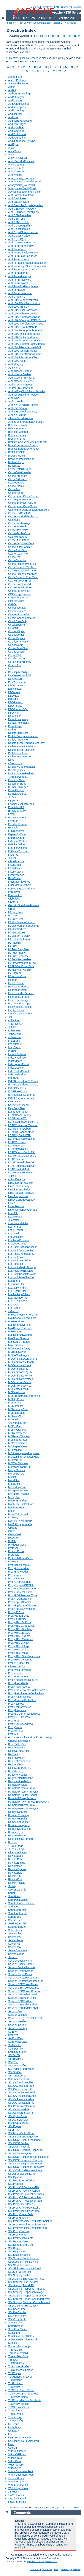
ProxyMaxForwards (19, 1669)
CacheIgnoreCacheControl (23, 496)
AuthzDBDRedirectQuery (22, 411)
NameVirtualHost (18, 1514)
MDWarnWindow (18, 1463)
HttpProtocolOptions (19, 1006)
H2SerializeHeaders (19, 959)
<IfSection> (14, 1033)
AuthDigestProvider (19, 235)
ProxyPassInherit (18, 1676)
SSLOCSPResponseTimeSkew (26, 2166)
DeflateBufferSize (18, 732)
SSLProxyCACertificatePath (24, 2190)
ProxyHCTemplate (18, 1615)
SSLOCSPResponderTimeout (25, 2160)
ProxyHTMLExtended (20, 1639)
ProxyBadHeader (18, 1571)
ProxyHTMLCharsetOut (21, 1625)
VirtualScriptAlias (18, 2481)
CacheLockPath (17, 526)
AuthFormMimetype (19, 276)
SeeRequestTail (17, 1923)
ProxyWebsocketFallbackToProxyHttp (30, 1737)
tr (69, 35)
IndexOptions (16, 1067)
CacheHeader (16, 492)
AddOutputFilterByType (21, 140)
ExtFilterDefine (16, 844)
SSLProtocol (15, 2183)
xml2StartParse (17, 2501)
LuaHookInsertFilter (19, 1260)
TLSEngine (14, 2373)
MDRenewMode (17, 1433)
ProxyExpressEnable (20, 1592)
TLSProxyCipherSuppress (23, 2393)
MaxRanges (15, 1331)
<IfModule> (14, 1030)
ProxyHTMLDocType (20, 1629)
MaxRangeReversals (20, 1328)
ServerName (15, 1940)
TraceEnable (15, 2413)
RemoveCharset (17, 1811)
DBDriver (13, 712)
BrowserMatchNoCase (21, 458)
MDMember (15, 1402)
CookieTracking (17, 658)
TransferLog (15, 2417)
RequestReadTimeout (21, 1838)
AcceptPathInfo (17, 80)
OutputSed (14, 1534)
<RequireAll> (15, 1845)
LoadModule (15, 1216)
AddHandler (15, 114)
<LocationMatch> (18, 1223)
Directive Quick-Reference (23, 58)
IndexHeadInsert (17, 1057)
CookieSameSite (18, 648)
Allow (11, 154)
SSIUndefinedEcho (19, 2079)
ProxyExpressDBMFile (21, 1585)
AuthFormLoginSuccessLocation (27, 266)
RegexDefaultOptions (20, 1778)
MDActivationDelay (19, 1348)
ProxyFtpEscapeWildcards (23, 1605)
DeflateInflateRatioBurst (22, 746)
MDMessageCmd (18, 1409)
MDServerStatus (17, 1443)
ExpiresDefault (16, 837)
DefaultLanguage (18, 719)
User (11, 2444)
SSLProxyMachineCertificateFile (27, 2224)
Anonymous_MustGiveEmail (24, 181)
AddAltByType (16, 97)
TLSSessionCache (19, 2407)
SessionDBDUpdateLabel (23, 2008)
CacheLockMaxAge (19, 523)
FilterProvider (16, 874)
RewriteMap (15, 1865)
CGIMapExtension (18, 597)
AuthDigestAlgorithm (20, 225)
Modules (34, 7)
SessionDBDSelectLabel (22, 2004)
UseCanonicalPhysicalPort (23, 2441)
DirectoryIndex (16, 770)
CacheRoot (14, 556)
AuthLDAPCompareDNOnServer (27, 320)
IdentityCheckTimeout (20, 1013)
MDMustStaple (16, 1412)
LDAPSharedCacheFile (21, 1152)
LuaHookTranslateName (22, 1274)
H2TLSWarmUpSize (20, 969)
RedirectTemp (16, 1764)
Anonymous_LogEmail (21, 178)
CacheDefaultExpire (19, 469)
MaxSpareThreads (19, 1341)
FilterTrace (14, 878)
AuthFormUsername (20, 293)
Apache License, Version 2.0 (42, 2561)
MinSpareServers (18, 1490)
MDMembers (15, 1405)
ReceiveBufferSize (19, 1750)
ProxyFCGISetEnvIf (19, 1598)
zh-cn (77, 35)
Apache (10, 22)
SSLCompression (18, 2119)
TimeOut (13, 2359)
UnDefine (13, 2424)
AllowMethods (16, 164)
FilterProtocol (15, 871)
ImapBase (14, 1040)
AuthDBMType (16, 218)
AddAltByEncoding (19, 93)
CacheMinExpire (17, 536)
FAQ (56, 7)
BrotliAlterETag (17, 438)
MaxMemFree (16, 1321)
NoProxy (13, 1517)
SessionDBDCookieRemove (24, 1991)
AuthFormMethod (18, 272)
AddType (13, 144)
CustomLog (15, 665)
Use (10, 2434)
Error (11, 813)
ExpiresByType (17, 834)
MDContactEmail (18, 1388)
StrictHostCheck (17, 2329)
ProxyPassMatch (18, 1683)
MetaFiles (14, 1480)
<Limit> (12, 1175)
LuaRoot (13, 1304)
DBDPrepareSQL (18, 709)
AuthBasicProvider (19, 201)
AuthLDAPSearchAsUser (22, 350)
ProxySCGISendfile (19, 1717)
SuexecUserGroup (19, 2346)
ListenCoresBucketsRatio (22, 1209)
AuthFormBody (17, 249)
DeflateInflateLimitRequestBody (26, 742)
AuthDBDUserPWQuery (22, 208)
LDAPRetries (15, 1145)
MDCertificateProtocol (21, 1378)
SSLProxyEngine (18, 2217)
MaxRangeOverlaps (19, 1324)
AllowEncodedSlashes (21, 161)
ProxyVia (13, 1733)
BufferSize (14, 465)
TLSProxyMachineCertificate (24, 2400)
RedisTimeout (16, 1771)
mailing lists (22, 2547)
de (35, 35)
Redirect (13, 1754)
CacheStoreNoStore (19, 587)
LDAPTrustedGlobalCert (22, 1165)
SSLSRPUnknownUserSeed (24, 2268)
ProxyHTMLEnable (19, 1632)
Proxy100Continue (19, 1564)
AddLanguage (16, 130)
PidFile (12, 1541)
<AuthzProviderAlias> (20, 418)
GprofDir (13, 901)
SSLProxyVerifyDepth (20, 2237)
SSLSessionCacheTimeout (23, 2258)
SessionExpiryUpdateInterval (25, 2018)
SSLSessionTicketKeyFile (23, 2261)
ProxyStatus (15, 1727)
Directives (47, 7)
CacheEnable (16, 485)
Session (13, 1957)
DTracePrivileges (18, 787)
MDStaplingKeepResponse (23, 1453)
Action (11, 86)
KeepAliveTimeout (18, 1105)
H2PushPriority (17, 952)
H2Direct (13, 915)
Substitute (14, 2332)
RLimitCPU (14, 1876)
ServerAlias (15, 1933)
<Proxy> (13, 1561)
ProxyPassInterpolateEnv (22, 1679)
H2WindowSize (17, 976)
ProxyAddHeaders (18, 1568)
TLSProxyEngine (18, 2396)
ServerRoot (14, 1947)
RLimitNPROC (16, 1882)
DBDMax (13, 695)
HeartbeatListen (17, 989)
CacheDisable (16, 482)
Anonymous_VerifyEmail (22, 188)
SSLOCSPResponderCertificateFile (28, 2156)
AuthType (13, 397)
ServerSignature (17, 1950)
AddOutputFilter (17, 137)
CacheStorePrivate (19, 590)
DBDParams (15, 702)
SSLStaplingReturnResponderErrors (29, 2298)
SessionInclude (17, 2024)
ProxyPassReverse (19, 1686)
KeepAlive (14, 1101)
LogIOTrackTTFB (18, 1229)
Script (11, 1892)
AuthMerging (15, 364)
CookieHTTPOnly (18, 641)
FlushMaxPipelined (19, 881)
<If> (10, 1017)
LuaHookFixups (17, 1257)
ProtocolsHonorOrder (20, 1558)
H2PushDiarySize (18, 949)
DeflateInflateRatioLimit (21, 749)
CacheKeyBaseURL (19, 513)
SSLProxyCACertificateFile (23, 2187)
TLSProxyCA (15, 2386)
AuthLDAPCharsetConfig (22, 313)
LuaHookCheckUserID (21, 1253)
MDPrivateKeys (17, 1429)
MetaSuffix (14, 1483)
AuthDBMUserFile (18, 222)
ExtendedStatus (17, 841)
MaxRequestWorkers (20, 1334)
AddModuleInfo (17, 134)
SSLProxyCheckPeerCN (22, 2204)
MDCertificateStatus (19, 1382)
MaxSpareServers (18, 1338)
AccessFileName (18, 83)
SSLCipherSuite (17, 2116)
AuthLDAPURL (17, 360)
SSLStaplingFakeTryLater (23, 2282)
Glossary (65, 7)
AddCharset (15, 100)
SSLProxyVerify (17, 2234)
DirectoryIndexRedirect (21, 773)
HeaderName (16, 983)
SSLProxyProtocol (18, 2231)
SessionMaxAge (17, 2028)
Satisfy (12, 1886)
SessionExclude (17, 2014)
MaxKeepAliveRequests (22, 1317)
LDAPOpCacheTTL (19, 1135)
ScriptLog (13, 1906)
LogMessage (15, 1236)
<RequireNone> (17, 1852)
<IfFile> (12, 1027)
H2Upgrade (15, 972)
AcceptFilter (15, 76)
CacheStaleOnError (19, 580)
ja (58, 35)
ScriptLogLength (17, 1913)
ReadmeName (16, 1747)
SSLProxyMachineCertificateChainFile (30, 2221)
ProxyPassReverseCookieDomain (27, 1690)
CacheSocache (17, 560)
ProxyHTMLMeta (18, 1652)
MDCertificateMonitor (20, 1375)
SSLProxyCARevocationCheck (26, 2194)
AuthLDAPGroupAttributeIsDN (25, 330)
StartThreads (15, 2325)
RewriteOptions (17, 1869)
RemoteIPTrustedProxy (21, 1804)
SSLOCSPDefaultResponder (25, 2139)
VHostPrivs (14, 2461)
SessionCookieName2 (21, 1963)
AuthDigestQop (17, 239)
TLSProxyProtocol (18, 2403)
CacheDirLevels (17, 479)
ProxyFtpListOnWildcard (22, 1608)
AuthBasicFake (17, 198)
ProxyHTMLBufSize (19, 1622)
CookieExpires (16, 638)
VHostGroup (15, 2457)
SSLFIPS (13, 2129)
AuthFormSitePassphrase (23, 286)
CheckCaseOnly (17, 621)
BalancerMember (18, 431)
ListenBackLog (16, 1206)
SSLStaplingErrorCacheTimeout (26, 2278)
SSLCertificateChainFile (22, 2106)
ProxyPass (14, 1673)
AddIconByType (17, 124)
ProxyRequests (17, 1710)
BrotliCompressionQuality (23, 445)
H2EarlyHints (15, 918)
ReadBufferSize (17, 1744)
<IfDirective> (15, 1023)
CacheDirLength (17, 475)
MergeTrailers (16, 1473)
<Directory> (15, 763)
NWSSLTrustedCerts (20, 1521)
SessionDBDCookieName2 (23, 1987)
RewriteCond (15, 1859)
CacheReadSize (17, 550)
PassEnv (13, 1537)
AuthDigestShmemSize (21, 242)
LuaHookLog (15, 1263)
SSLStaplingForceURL (21, 2285)
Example (13, 827)
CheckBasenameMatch (21, 617)
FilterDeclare (15, 868)
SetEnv (12, 2031)
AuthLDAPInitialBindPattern (24, 337)
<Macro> (13, 1311)
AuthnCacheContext (19, 371)
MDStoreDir (15, 1460)
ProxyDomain (16, 1578)
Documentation (41, 22)
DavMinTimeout (17, 682)
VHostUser (14, 2467)
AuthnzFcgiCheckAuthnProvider (26, 391)
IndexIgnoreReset (18, 1064)
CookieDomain (16, 634)
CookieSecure (16, 651)
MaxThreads (15, 1345)
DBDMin (13, 699)
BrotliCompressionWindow (23, 448)
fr (53, 35)
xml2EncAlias (16, 2495)
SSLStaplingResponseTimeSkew (27, 2295)
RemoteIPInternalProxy (21, 1788)
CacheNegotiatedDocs (21, 543)
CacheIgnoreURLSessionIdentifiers (28, 509)
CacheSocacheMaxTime (22, 567)
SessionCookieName (20, 1960)
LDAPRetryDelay (18, 1148)
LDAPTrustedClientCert (21, 1162)
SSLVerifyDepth (17, 2319)
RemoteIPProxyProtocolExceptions (28, 1801)
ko (64, 35)
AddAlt (12, 90)
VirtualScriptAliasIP (19, 2484)
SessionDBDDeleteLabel (22, 1994)
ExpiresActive (16, 830)
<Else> (12, 797)
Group (11, 908)
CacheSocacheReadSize (22, 573)
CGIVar (12, 604)
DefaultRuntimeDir (18, 722)
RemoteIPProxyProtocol (22, 1798)
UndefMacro (15, 2427)
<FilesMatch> (16, 861)
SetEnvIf (13, 2035)
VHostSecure (15, 2464)
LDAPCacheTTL (17, 1118)
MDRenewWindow (19, 1436)
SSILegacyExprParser (21, 2068)
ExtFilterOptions (17, 847)
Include (12, 1050)
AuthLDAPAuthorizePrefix (23, 299)
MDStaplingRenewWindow (23, 1456)
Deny (11, 759)
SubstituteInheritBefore (21, 2336)
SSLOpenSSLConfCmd (21, 2173)
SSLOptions (15, 2177)
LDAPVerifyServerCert (21, 1172)
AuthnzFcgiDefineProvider (23, 394)
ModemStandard (18, 1500)
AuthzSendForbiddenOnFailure (26, 421)
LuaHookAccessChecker (22, 1246)
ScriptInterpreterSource (21, 1903)
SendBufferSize (17, 1926)
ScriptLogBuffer (17, 1909)
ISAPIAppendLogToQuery (23, 1084)
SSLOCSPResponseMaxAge (25, 2163)
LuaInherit (14, 1280)
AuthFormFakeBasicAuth (22, 255)
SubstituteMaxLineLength (23, 2339)
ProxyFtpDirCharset (19, 1602)
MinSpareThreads (18, 1493)
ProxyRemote (16, 1703)
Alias (11, 147)
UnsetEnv (14, 2430)
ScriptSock (14, 1916)
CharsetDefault (17, 607)
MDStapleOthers (17, 1446)
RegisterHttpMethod (19, 1781)
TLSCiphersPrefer (18, 2366)
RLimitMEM (15, 1879)
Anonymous (15, 174)
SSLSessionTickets (19, 2265)
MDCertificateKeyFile (20, 1372)
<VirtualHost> (16, 2478)
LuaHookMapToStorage (22, 1267)
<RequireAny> (16, 1849)
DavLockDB (15, 678)
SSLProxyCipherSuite (20, 2214)
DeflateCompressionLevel (23, 736)
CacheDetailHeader (19, 472)
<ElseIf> (13, 800)
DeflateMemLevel (18, 753)
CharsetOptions (17, 611)
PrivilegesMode (17, 1544)
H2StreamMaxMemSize (22, 962)
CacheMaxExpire (18, 530)
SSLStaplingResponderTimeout (26, 2288)
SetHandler (14, 2045)
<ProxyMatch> (16, 1666)
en (41, 35)
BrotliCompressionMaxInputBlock (27, 442)
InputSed (13, 1077)
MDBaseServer (17, 1351)
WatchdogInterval (18, 2488)
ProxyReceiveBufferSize (22, 1700)
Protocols (13, 1554)
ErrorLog (13, 820)
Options (12, 1527)
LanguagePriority (18, 1111)
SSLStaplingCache (19, 2275)
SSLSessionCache (19, 2254)
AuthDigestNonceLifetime (23, 232)
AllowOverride (16, 168)
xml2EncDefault (17, 2498)
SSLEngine (14, 2126)
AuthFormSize (16, 289)
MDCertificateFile (18, 1368)
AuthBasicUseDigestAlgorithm (25, 205)
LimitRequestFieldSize (21, 1192)
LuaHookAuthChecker (21, 1250)
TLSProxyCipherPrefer (21, 2390)
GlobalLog (14, 898)
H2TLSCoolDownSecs (21, 966)
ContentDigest (16, 631)
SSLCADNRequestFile (21, 2089)
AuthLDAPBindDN (18, 306)
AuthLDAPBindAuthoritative (24, 303)
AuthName (14, 367)
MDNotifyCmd (16, 1416)
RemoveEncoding (18, 1815)
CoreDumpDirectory (19, 661)
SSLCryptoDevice (18, 2122)
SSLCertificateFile (18, 2109)
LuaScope (14, 1307)
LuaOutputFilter (17, 1290)
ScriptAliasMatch (18, 1899)
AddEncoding (16, 110)
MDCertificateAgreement (22, 1358)
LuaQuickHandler (18, 1301)
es (48, 35)
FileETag (13, 854)
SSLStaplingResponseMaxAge (26, 2292)
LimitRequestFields (19, 1189)
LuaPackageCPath (19, 1294)
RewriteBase (15, 1855)
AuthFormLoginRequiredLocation (27, 262)
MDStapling (15, 1449)
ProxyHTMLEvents (19, 1635)
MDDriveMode (16, 1392)
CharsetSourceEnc (19, 614)
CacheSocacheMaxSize (22, 563)
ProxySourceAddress (20, 1723)
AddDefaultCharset (19, 103)
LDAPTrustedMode (19, 1169)
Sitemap (76, 7)
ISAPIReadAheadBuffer (22, 1098)
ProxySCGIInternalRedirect (24, 1713)
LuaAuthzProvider (18, 1240)
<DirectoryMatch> (18, 776)
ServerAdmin (15, 1930)
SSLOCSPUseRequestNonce (25, 2170)
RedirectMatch (16, 1757)
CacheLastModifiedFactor (23, 516)
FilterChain (14, 864)
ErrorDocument (17, 817)
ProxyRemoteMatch (19, 1706)
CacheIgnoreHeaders (20, 499)
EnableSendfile (17, 810)
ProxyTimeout (16, 1730)
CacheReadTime (18, 553)
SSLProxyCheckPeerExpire (24, 2207)
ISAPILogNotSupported (21, 1094)
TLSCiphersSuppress (20, 2369)
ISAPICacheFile (17, 1088)
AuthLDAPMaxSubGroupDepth (26, 340)
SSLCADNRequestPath (22, 2092)
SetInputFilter (16, 2048)
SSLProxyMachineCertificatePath (27, 2227)
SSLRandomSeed (18, 2241)
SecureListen (15, 1920)
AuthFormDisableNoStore (23, 252)
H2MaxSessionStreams (21, 922)
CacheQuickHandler (19, 546)
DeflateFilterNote (18, 739)
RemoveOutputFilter (19, 1828)
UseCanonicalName (19, 2437)
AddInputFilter (16, 127)
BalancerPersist (17, 435)
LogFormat (14, 1226)
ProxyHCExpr (16, 1612)
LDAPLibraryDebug (19, 1128)
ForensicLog (15, 895)
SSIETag (13, 2062)
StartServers (15, 2322)
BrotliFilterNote (17, 452)
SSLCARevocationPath (21, 2102)
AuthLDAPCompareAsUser (24, 316)
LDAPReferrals (17, 1142)
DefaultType (15, 726)
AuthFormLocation (18, 259)
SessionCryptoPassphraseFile (25, 1980)
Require (12, 1842)
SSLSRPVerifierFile (19, 2271)
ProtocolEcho (16, 1551)
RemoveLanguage (18, 1825)
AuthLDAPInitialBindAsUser (24, 333)
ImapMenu (14, 1047)
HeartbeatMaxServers (21, 993)
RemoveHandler (17, 1818)
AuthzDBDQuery (17, 408)
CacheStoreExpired (19, 584)
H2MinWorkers (16, 932)
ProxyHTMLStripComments (24, 1656)
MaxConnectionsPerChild (23, 1314)
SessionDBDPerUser (20, 2001)
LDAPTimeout (16, 1159)
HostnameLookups (19, 1003)
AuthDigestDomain (19, 228)
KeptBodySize (16, 1108)
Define (12, 729)
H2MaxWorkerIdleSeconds (23, 925)
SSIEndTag (14, 2055)
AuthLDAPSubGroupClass (23, 357)
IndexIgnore (15, 1060)
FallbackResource (18, 851)
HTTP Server (24, 22)
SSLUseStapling (17, 2312)
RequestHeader (17, 1835)
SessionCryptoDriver (20, 1974)
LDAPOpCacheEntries (21, 1131)
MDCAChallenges (18, 1355)
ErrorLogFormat (17, 824)
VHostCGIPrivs (17, 2454)
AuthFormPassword (19, 279)
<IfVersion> (14, 1037)
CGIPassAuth (16, 601)
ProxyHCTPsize (17, 1619)
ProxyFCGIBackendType (22, 1595)
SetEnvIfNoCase (18, 2041)
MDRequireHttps (17, 1439)
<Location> (14, 1219)
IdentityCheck (16, 1010)
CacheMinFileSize (18, 540)
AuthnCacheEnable (19, 374)
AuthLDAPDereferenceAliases (25, 323)
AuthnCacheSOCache (21, 381)
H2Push (13, 946)
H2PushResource (18, 956)
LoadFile (13, 1213)
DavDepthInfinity (17, 672)
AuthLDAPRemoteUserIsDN (24, 347)
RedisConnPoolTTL (19, 1767)
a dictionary (35, 48)
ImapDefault (15, 1044)
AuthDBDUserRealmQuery (23, 212)
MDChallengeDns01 (19, 1385)
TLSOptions (15, 2380)
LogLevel (13, 1233)
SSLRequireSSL (17, 2251)
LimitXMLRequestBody (21, 1199)
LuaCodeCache (17, 1243)
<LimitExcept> (16, 1179)
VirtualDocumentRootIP (21, 2474)
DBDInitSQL (15, 688)
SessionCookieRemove (21, 1967)
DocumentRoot (17, 783)
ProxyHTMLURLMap (20, 1659)
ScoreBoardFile (17, 1889)
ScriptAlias (14, 1896)
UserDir (12, 2447)
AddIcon (13, 117)
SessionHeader (17, 2021)
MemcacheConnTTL (20, 1466)
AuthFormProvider (18, 283)
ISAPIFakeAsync (18, 1091)
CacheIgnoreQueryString (22, 506)
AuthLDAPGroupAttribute (22, 326)
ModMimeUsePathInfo (21, 1504)
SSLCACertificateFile (20, 2082)
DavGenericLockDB (19, 675)
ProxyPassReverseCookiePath (26, 1693)
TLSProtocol (15, 2383)
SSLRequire (15, 2248)
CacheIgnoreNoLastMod (22, 502)
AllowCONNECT (17, 157)
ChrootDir (13, 628)
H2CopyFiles (15, 912)
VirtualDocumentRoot (20, 2471)
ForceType (14, 891)
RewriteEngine (16, 1862)
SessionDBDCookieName (23, 1984)
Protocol (13, 1547)
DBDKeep (14, 692)
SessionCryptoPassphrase (23, 1977)
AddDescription (17, 107)
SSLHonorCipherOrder (21, 2133)
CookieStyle (15, 655)
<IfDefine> (14, 1020)
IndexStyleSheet (17, 1074)
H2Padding (14, 942)
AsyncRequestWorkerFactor (24, 191)
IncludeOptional (17, 1054)
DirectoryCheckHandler (21, 766)
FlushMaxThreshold (19, 885)
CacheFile (14, 489)
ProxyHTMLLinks (18, 1649)
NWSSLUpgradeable (20, 1524)
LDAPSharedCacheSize (22, 1155)
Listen (11, 1203)
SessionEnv (15, 2011)
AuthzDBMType (17, 414)
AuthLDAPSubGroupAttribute (25, 354)
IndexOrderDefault (18, 1071)
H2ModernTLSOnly (19, 935)
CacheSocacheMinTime (22, 570)
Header (12, 979)
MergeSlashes (16, 1470)
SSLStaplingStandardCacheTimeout (29, 2302)
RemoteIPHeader (18, 1784)
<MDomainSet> (17, 1422)
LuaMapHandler (17, 1287)
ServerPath (14, 1943)
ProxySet (13, 1720)
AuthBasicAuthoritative (21, 195)
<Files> (12, 858)
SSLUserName (17, 2308)
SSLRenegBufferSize (20, 2244)
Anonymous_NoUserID (21, 185)
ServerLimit (14, 1937)
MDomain (13, 1419)
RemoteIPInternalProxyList (23, 1791)
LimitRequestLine (18, 1196)
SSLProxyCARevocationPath (25, 2200)
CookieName (15, 644)
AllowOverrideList (18, 171)
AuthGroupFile (16, 296)
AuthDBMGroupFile (19, 215)
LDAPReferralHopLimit (21, 1138)
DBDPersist (15, 705)
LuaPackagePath (18, 1297)
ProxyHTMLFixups (19, 1642)
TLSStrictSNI (15, 2410)
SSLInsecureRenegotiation (23, 2136)
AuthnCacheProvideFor (21, 377)
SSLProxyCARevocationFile (24, 2197)
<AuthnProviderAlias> (20, 387)
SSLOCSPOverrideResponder (25, 2149)
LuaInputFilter (16, 1284)
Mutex (11, 1510)
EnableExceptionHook (21, 803)
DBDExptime (15, 685)
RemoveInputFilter (18, 1821)
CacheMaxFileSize (19, 533)
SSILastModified (17, 2065)
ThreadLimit (15, 2349)
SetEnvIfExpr (15, 2038)
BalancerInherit (17, 428)
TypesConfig (15, 2420)
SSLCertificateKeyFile (21, 2112)
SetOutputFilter (17, 2051)
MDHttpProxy (16, 1399)
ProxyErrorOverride (19, 1581)
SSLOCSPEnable (18, 2143)
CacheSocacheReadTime (23, 577)
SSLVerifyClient (17, 2315)
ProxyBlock (14, 1575)
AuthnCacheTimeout (20, 384)
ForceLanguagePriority (21, 888)
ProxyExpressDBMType (22, 1588)
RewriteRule (15, 1872)
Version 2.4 (59, 22)
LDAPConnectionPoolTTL (23, 1121)
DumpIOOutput (17, 793)
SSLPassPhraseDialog (21, 2180)
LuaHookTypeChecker (21, 1277)
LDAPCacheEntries (19, 1115)
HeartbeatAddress (18, 986)
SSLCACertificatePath (21, 2085)
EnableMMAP (16, 807)
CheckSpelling (16, 624)
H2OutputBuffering (19, 939)
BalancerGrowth (17, 425)
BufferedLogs (16, 462)
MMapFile (14, 1497)
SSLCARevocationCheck (22, 2095)
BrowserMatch (16, 455)
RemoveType (15, 1832)
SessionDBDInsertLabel (22, 1997)
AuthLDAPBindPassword (22, 310)
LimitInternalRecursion (21, 1182)
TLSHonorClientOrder (20, 2376)
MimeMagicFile (17, 1487)
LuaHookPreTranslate (21, 1270)
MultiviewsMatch (17, 1507)
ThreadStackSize (18, 2356)
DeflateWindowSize (19, 756)
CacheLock (14, 519)
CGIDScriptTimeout (19, 594)
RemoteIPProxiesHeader (22, 1794)
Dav (10, 668)
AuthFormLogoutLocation (22, 269)
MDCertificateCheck (19, 1365)
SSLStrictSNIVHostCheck (23, 2305)
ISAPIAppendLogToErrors (23, 1081)
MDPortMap (15, 1426)
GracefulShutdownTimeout (23, 905)
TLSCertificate (16, 2363)
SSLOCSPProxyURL (20, 2153)
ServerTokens (16, 1953)
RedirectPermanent (19, 1761)
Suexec (12, 2342)
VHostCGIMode (17, 2451)
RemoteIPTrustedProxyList (23, 1808)
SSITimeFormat (17, 2075)
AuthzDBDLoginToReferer (23, 404)
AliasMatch (14, 151)
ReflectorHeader (17, 1774)
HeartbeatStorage (18, 996)
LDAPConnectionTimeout (22, 1125)
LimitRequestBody (18, 1186)
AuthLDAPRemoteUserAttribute (26, 343)
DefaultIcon (14, 715)
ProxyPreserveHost (19, 1696)
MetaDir (12, 1476)
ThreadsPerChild (18, 2353)
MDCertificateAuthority (21, 1362)
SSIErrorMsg (15, 2058)
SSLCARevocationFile (21, 2099)
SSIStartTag (15, 2072)
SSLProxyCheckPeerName (24, 2210)
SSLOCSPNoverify (19, 2146)
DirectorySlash (16, 780)
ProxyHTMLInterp (18, 1646)
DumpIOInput (16, 790)
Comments (22, 2512)
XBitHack (13, 2491)
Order (11, 1531)
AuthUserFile (15, 401)
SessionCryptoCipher (20, 1970)
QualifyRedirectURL (19, 1740)
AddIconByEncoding (20, 120)
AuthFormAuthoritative (21, 245)
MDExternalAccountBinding (24, 1395)
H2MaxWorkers (17, 929)
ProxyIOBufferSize (19, 1662)
